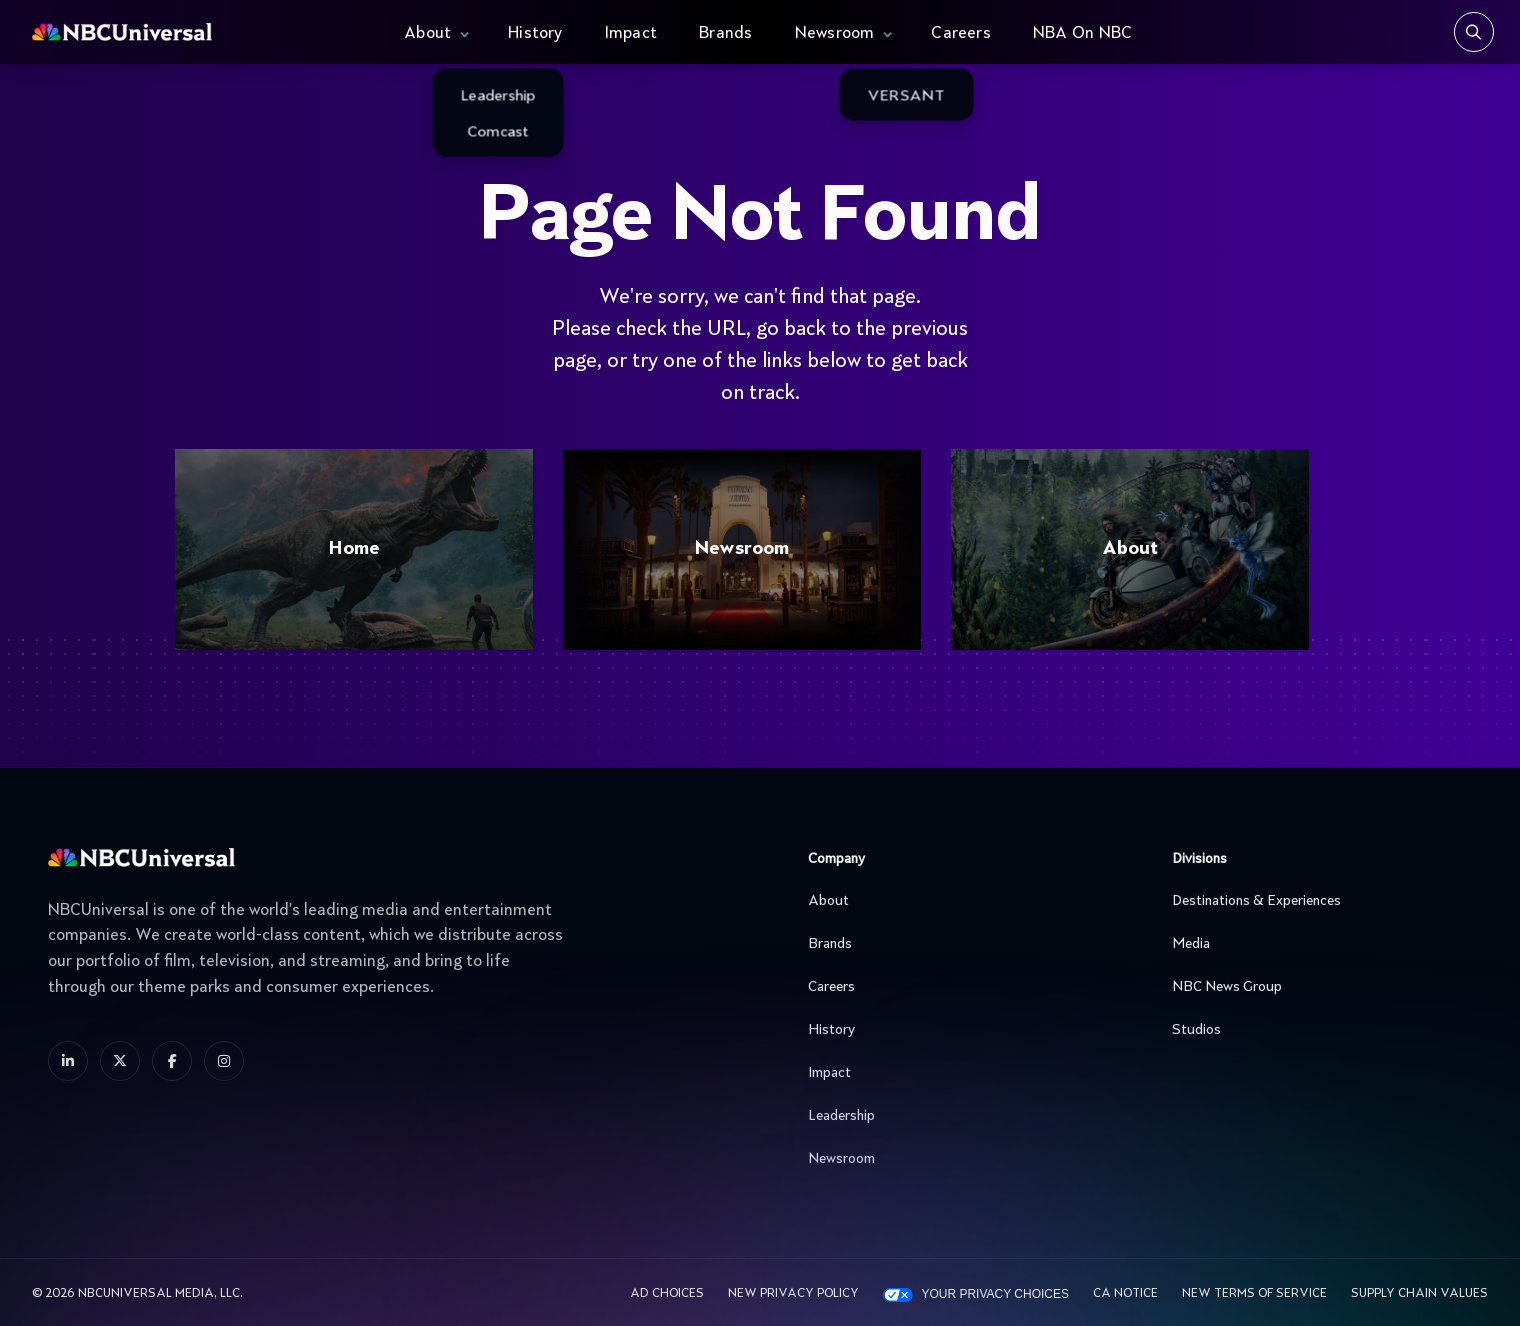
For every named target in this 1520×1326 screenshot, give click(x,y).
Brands (725, 34)
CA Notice (1125, 1294)
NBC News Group (1317, 987)
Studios (1317, 1030)
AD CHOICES (667, 1294)
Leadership (953, 1116)
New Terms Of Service (1254, 1294)
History (535, 34)
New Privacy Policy (793, 1294)
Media (1317, 944)
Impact (631, 34)
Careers (961, 34)
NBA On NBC (1082, 34)
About (427, 34)
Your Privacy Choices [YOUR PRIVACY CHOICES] (995, 1294)
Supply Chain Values (1419, 1294)
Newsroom (835, 34)
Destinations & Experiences (1317, 901)
